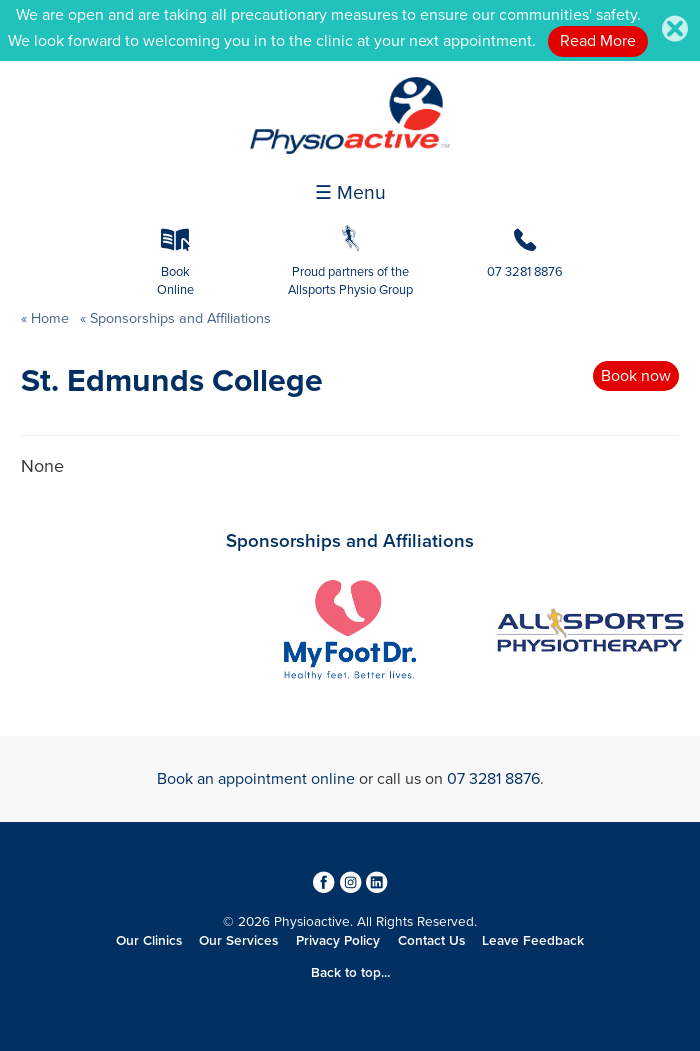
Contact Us (431, 941)
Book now (636, 376)
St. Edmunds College (172, 381)
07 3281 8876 (493, 779)
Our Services (238, 941)
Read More (598, 41)
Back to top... (350, 973)
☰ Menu (350, 193)
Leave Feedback (533, 941)
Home (50, 318)
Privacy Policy (338, 941)
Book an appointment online (256, 779)
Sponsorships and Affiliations (178, 318)
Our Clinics (149, 941)
